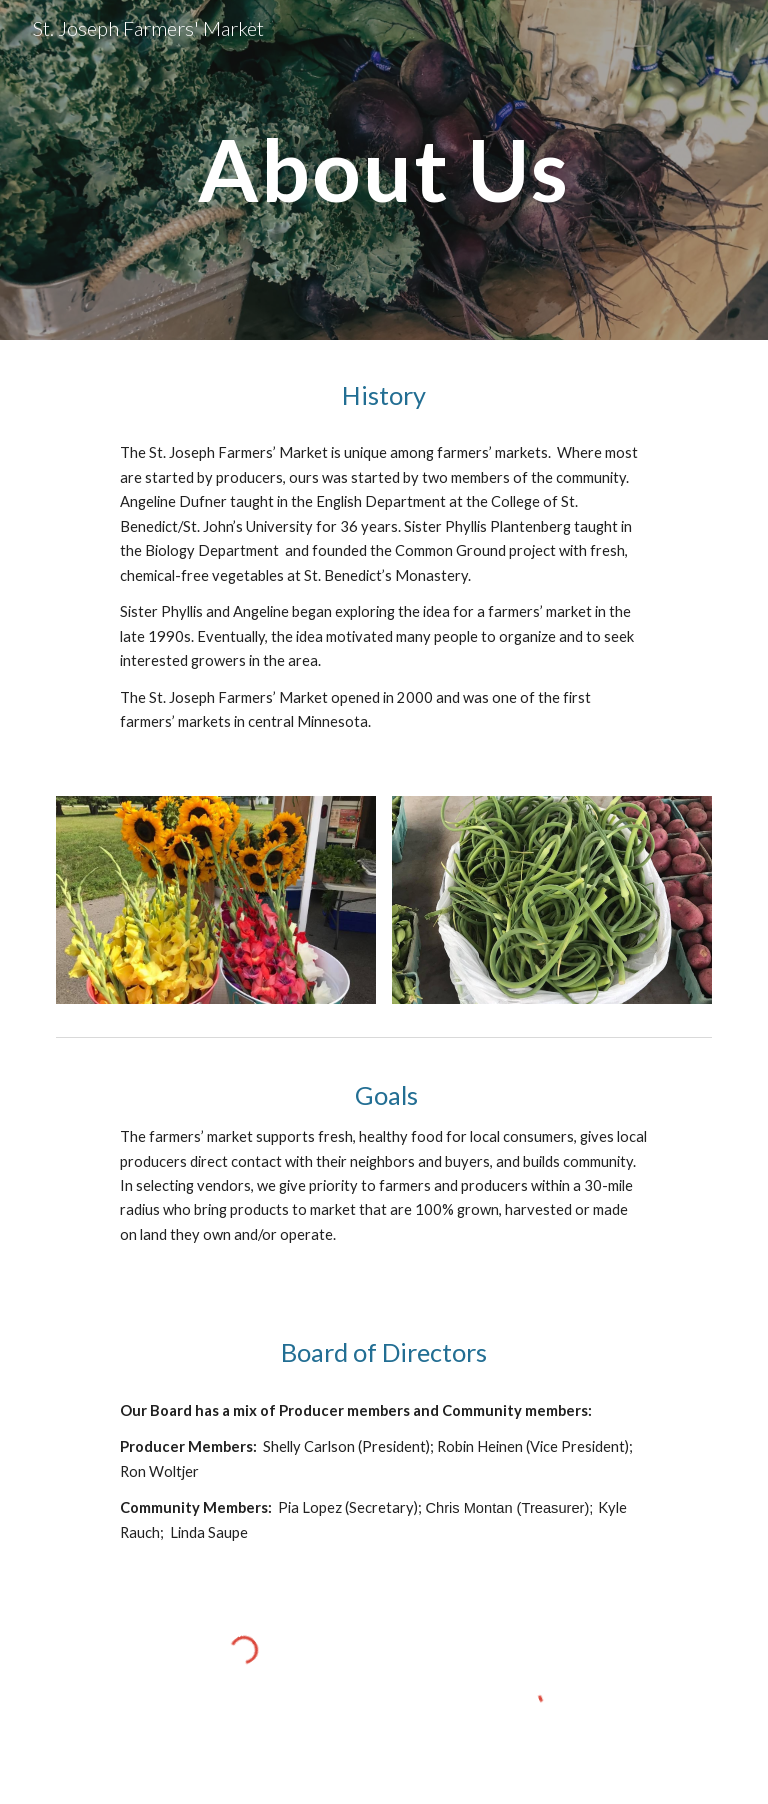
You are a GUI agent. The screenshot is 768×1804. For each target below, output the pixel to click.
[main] (383, 169)
